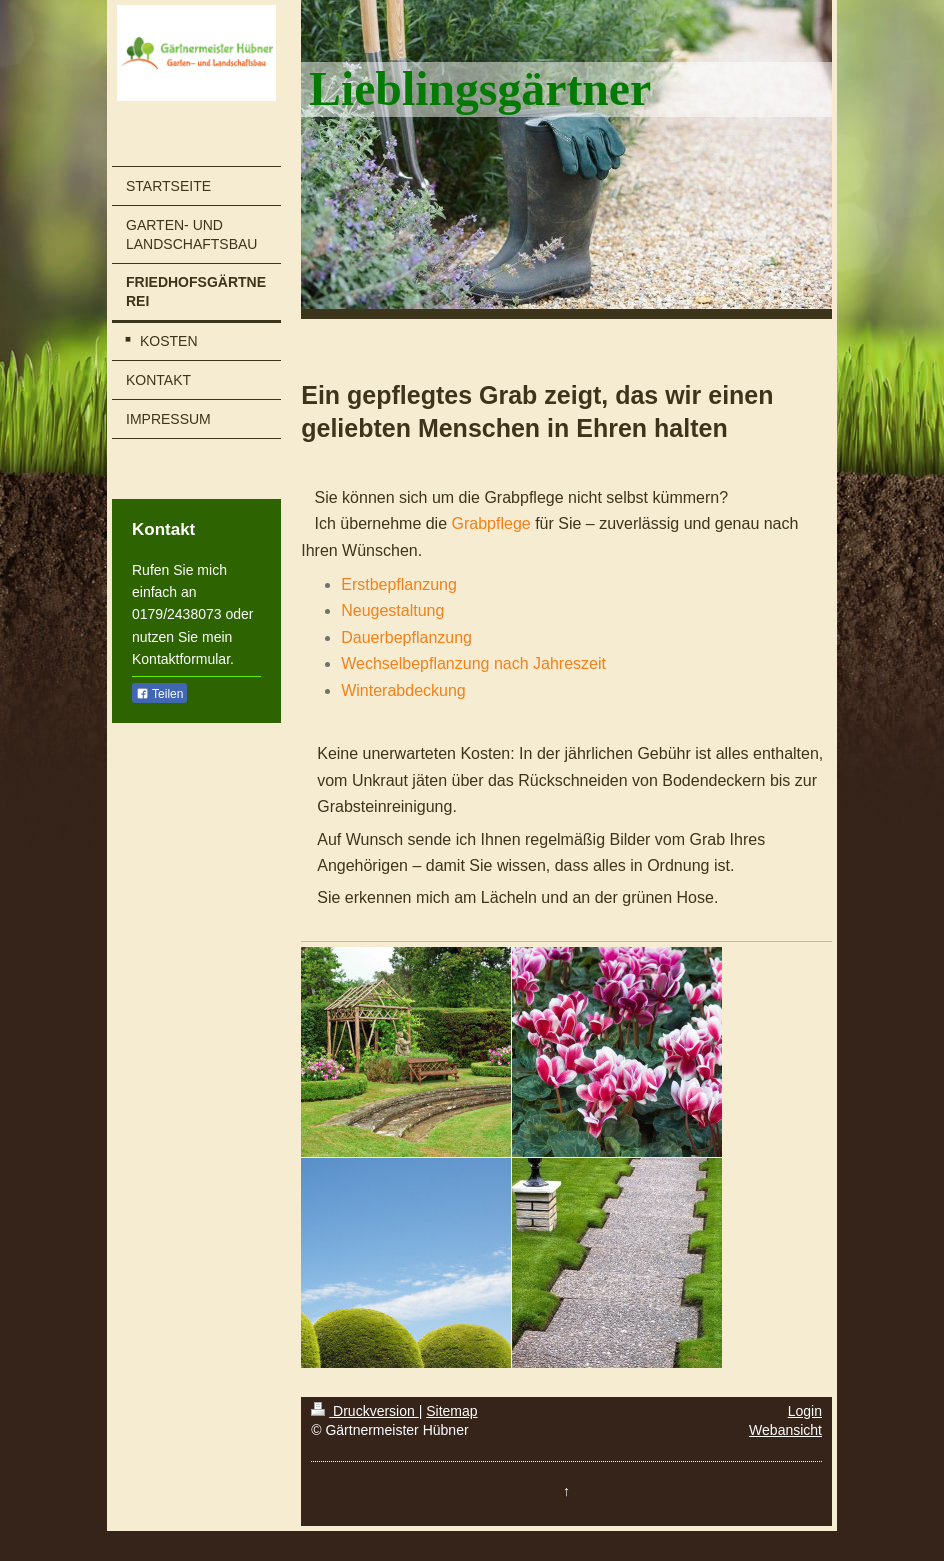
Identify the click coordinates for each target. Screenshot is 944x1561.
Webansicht (785, 1430)
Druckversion (364, 1411)
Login (805, 1411)
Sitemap (451, 1411)
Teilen (159, 694)
